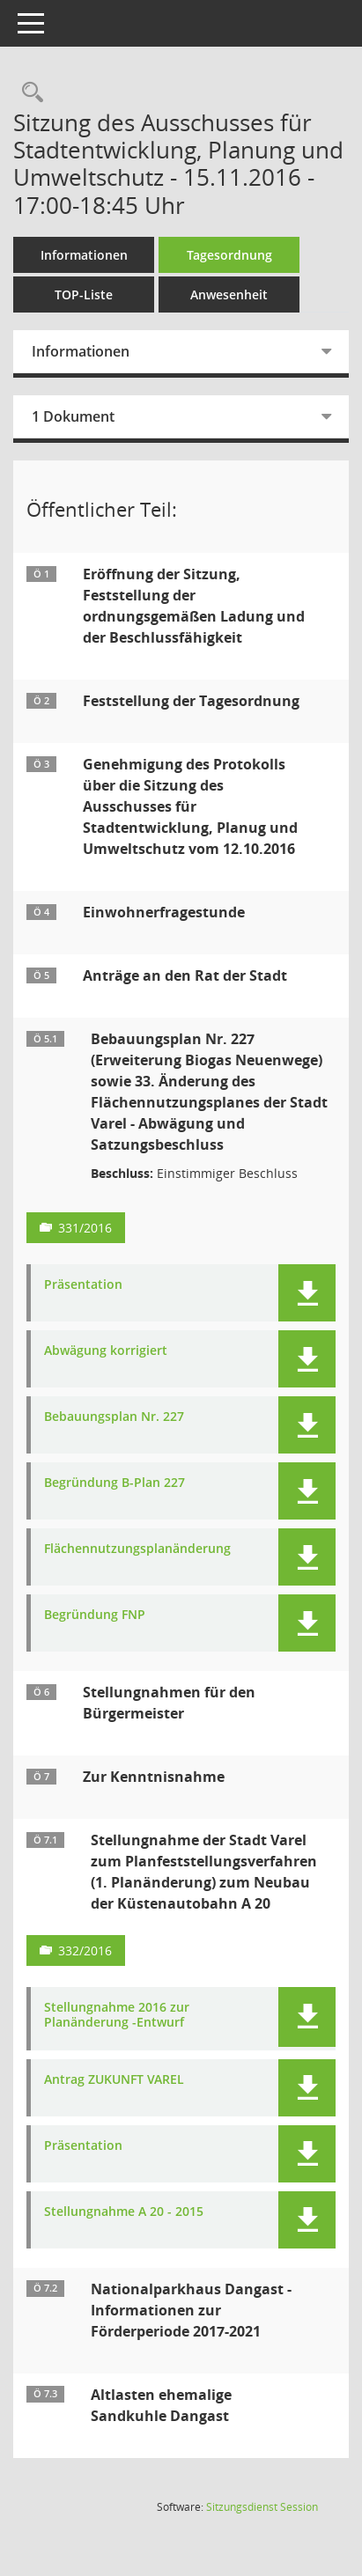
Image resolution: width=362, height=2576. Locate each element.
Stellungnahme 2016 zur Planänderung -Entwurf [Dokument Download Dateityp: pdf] (116, 2015)
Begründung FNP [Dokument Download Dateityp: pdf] (94, 1615)
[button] (307, 1292)
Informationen (84, 255)
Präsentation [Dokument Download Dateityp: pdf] (83, 1284)
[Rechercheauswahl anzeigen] (28, 92)
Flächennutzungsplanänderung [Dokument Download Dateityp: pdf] (137, 1549)
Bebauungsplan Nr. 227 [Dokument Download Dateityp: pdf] (114, 1416)
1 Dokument (73, 416)
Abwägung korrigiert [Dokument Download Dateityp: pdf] (105, 1350)
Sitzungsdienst (262, 2506)
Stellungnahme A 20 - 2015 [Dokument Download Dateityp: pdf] (123, 2211)
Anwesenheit (229, 294)
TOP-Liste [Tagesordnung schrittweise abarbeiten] (84, 294)
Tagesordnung (229, 255)
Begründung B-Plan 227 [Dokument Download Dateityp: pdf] (114, 1483)
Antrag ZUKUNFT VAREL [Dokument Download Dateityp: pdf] (114, 2079)
